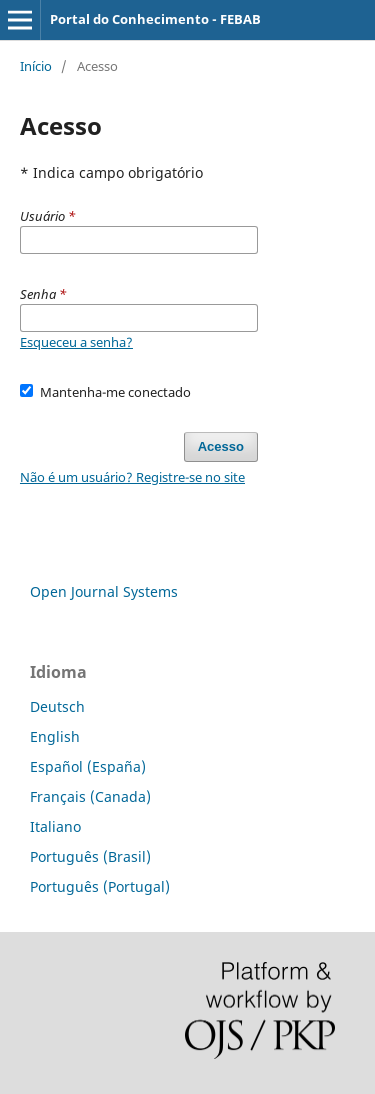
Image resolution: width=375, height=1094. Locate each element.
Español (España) (88, 766)
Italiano (55, 826)
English (55, 736)
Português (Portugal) (100, 886)
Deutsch (57, 706)
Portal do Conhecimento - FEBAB (155, 19)
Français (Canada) (90, 796)
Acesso (221, 446)
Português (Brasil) (90, 856)
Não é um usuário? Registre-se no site (132, 477)
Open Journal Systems (104, 591)
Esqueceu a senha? (76, 342)
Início (36, 66)
